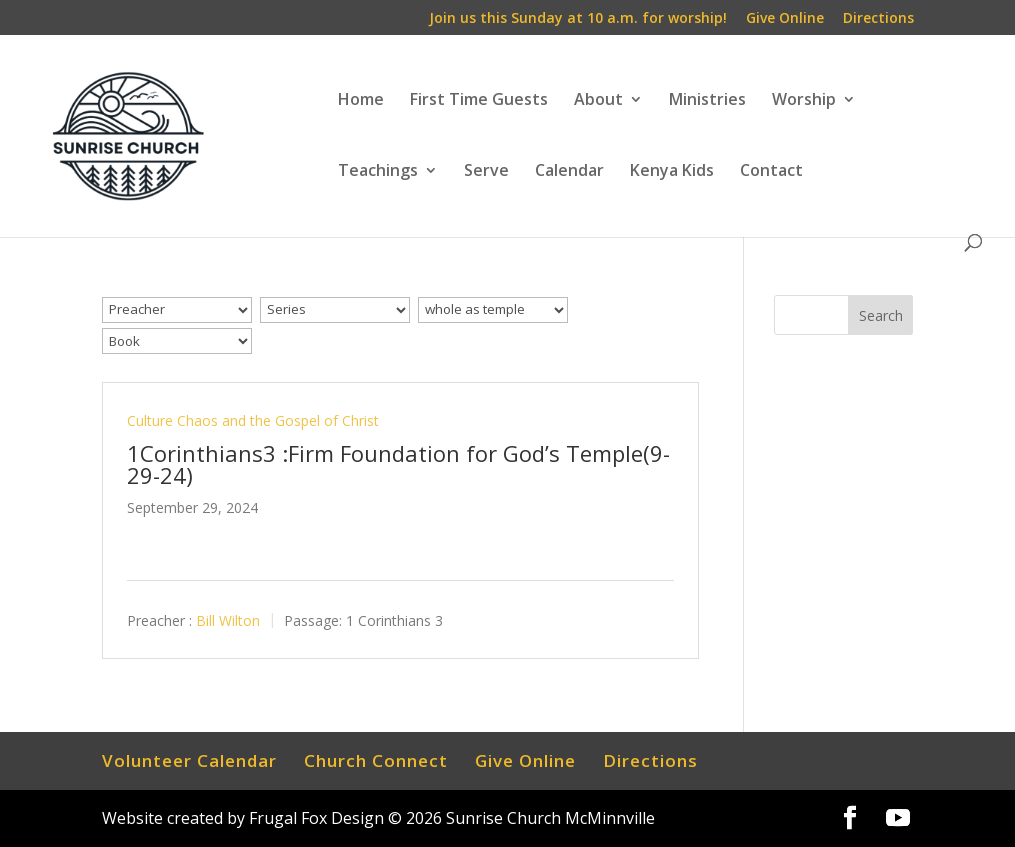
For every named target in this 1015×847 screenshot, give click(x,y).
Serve (486, 172)
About (598, 101)
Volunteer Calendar (189, 760)
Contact (771, 172)
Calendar (569, 172)
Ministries (707, 101)
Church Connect (376, 760)
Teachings (378, 172)
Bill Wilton (228, 620)
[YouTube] (898, 818)
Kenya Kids (672, 172)
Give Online (785, 19)
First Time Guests (479, 101)
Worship (804, 101)
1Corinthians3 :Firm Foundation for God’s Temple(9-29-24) (398, 464)
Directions (878, 19)
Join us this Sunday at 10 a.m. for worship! (578, 19)
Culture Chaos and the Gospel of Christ (253, 420)
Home (361, 101)
